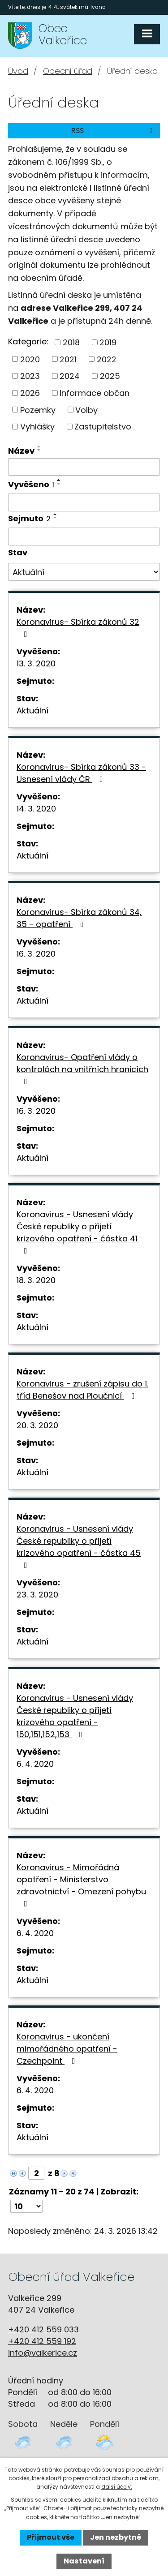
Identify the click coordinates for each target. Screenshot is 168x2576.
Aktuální (32, 710)
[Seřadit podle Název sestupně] (39, 450)
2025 (110, 376)
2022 (106, 359)
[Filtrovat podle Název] (84, 467)
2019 (107, 342)
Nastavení (84, 2561)
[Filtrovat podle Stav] (84, 572)
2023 (30, 376)
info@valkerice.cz (42, 2352)
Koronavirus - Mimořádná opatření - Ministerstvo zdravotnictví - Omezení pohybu (81, 1885)
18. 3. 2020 (36, 1280)
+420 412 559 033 (43, 2329)
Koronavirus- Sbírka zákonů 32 (78, 627)
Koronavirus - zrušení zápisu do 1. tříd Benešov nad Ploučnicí (82, 1389)
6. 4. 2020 (35, 1763)
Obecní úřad (67, 71)
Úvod (18, 71)
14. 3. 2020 (36, 808)
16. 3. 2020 (36, 953)
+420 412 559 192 (42, 2341)
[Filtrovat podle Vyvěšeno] (84, 502)
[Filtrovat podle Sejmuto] (84, 536)
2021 (68, 359)
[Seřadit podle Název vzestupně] (39, 446)
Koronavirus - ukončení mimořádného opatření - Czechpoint (67, 2048)
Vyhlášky (37, 426)
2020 (30, 359)
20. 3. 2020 (37, 1425)
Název (21, 450)
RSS (113, 130)
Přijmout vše (50, 2537)
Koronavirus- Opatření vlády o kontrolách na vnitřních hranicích (82, 1069)
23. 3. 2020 (37, 1594)
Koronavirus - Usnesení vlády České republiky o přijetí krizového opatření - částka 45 (79, 1546)
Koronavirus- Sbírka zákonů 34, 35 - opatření (79, 918)
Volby (86, 409)
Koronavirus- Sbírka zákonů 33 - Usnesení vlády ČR (81, 773)
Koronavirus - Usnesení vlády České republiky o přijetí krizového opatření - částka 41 (77, 1232)
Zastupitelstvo (102, 426)
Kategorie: (28, 341)
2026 (30, 393)
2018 (71, 342)
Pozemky (38, 409)
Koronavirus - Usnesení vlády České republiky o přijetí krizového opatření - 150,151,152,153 (75, 1716)
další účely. (116, 2486)
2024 (70, 376)
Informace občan (94, 393)
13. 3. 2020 (36, 663)
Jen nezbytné (115, 2537)
